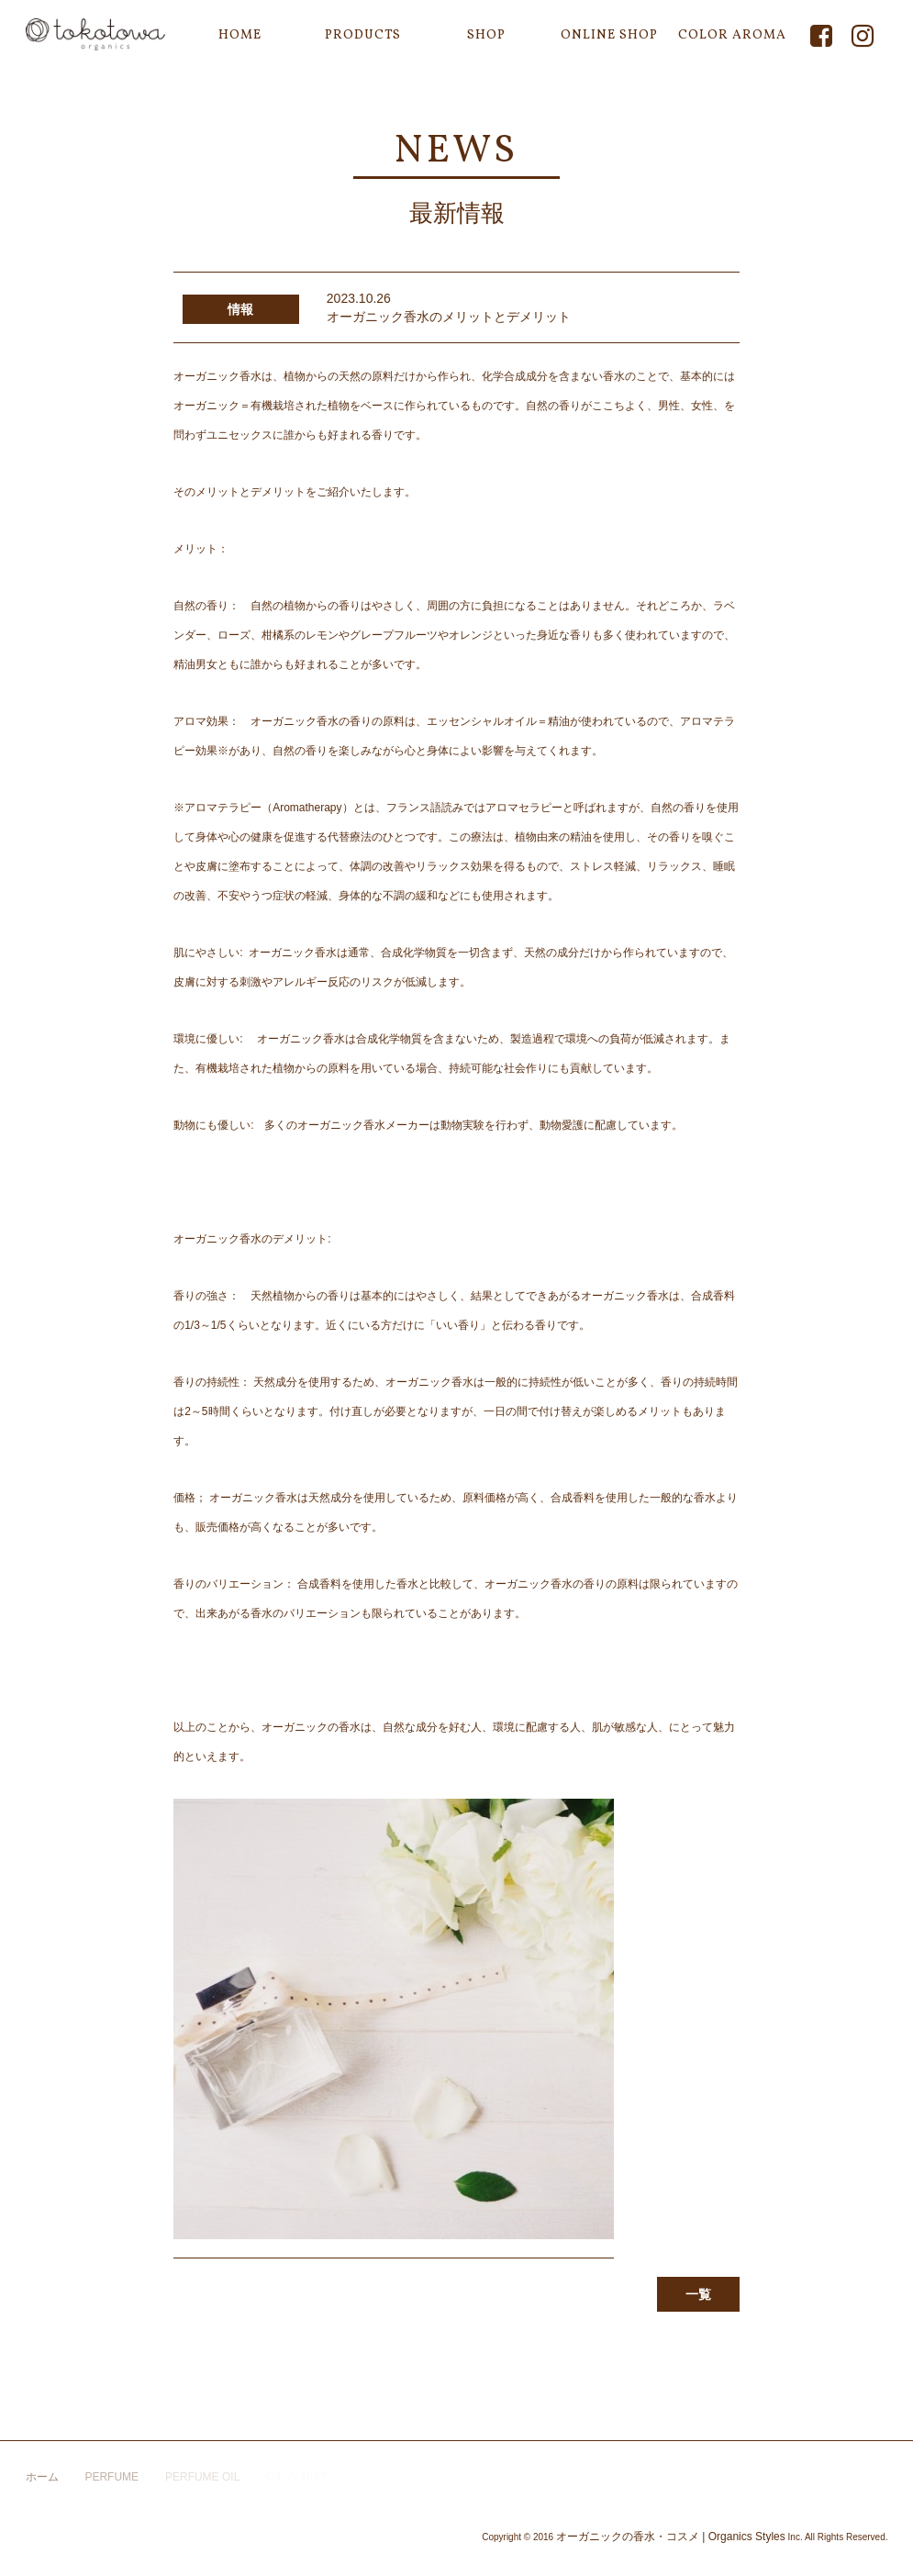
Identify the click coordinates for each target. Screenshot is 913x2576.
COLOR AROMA (732, 35)
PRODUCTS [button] (363, 35)
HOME (240, 35)
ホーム (42, 2476)
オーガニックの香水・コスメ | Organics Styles (670, 2536)
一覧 (698, 2294)
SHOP (486, 35)
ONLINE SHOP (609, 35)
